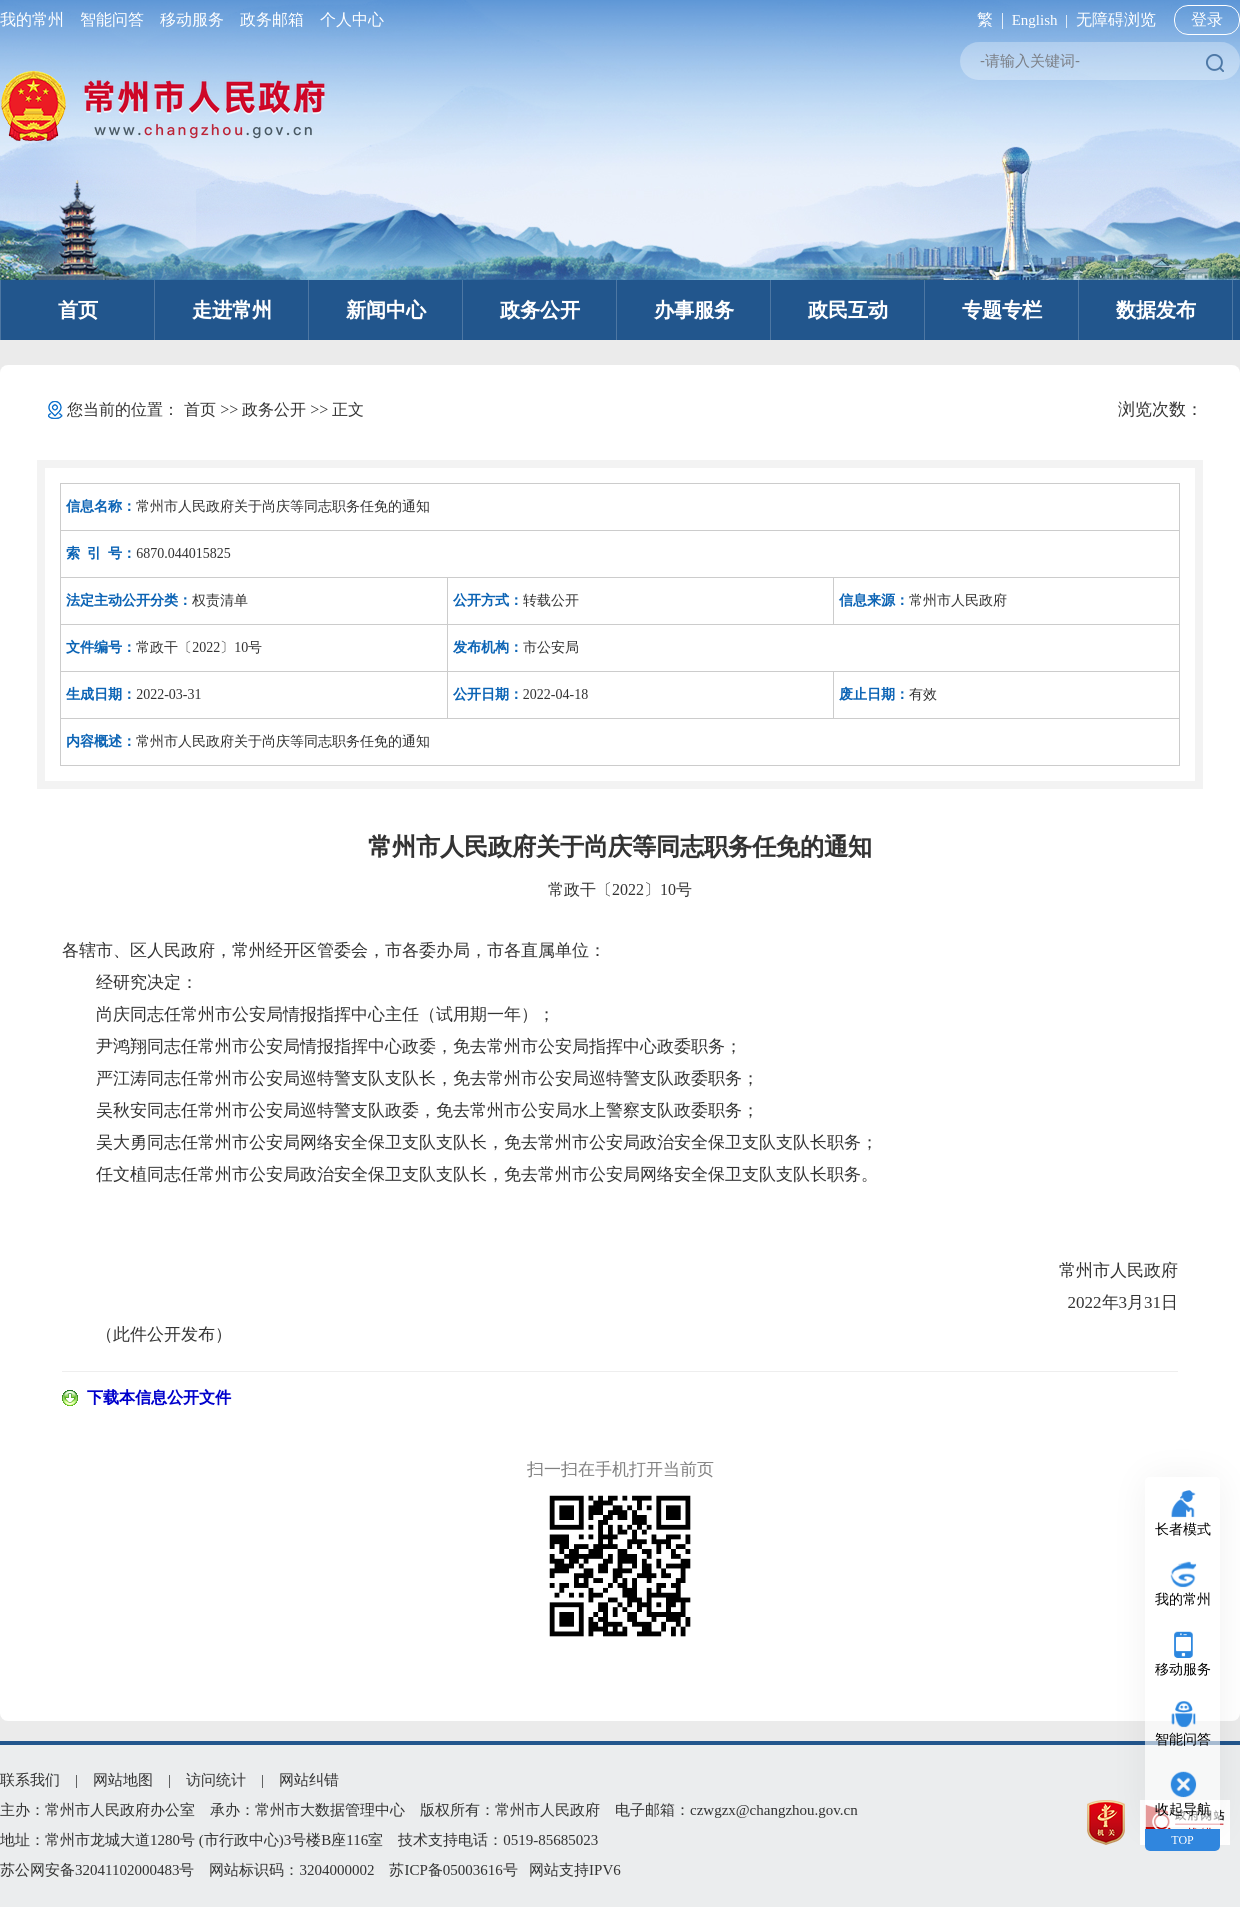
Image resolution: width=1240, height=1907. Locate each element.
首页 (78, 310)
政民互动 (848, 310)
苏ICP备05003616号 (453, 1870)
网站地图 (123, 1780)
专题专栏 (1002, 310)
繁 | (986, 19)
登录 (1207, 19)
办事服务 (694, 310)
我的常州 (36, 19)
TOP (1182, 1840)
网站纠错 (309, 1780)
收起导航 (1183, 1809)
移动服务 (192, 19)
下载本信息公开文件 (159, 1397)
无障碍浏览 (1116, 19)
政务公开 (540, 310)
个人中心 (348, 19)
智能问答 (112, 19)
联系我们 (30, 1780)
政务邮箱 (272, 19)
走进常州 (232, 310)
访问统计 (216, 1780)
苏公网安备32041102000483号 (97, 1870)
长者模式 (1183, 1529)
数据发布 (1156, 310)
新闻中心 (386, 310)
